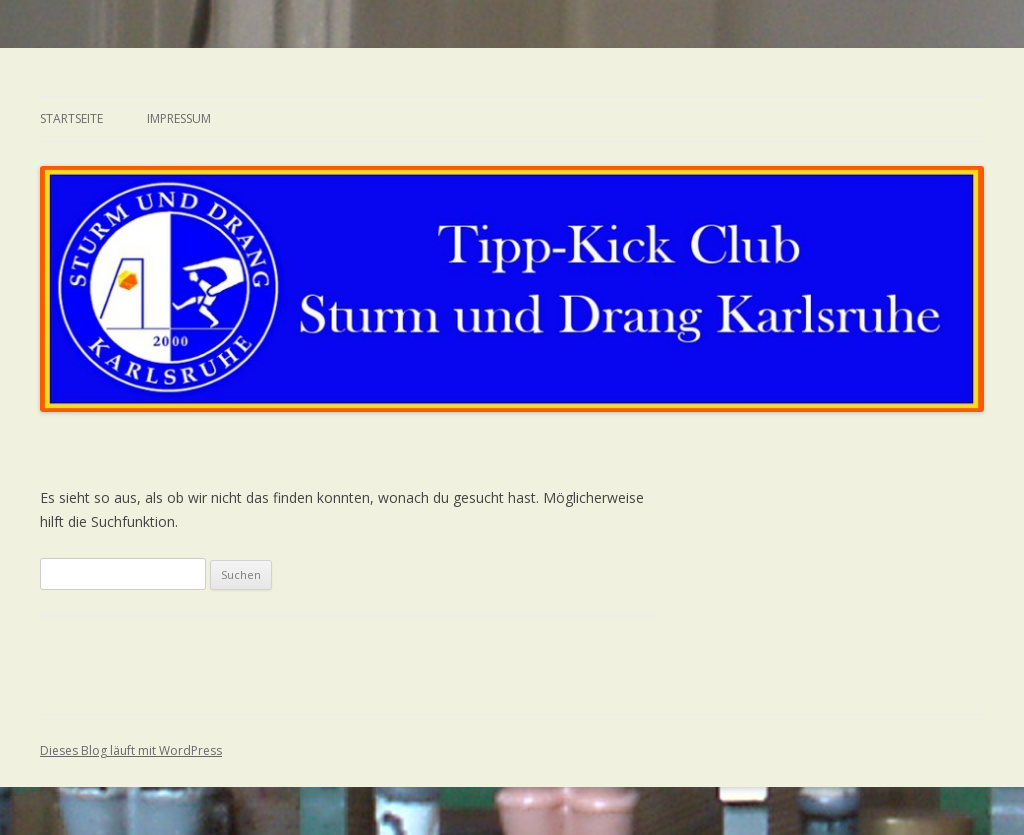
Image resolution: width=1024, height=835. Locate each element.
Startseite (71, 118)
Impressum (179, 118)
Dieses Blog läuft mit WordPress (131, 750)
